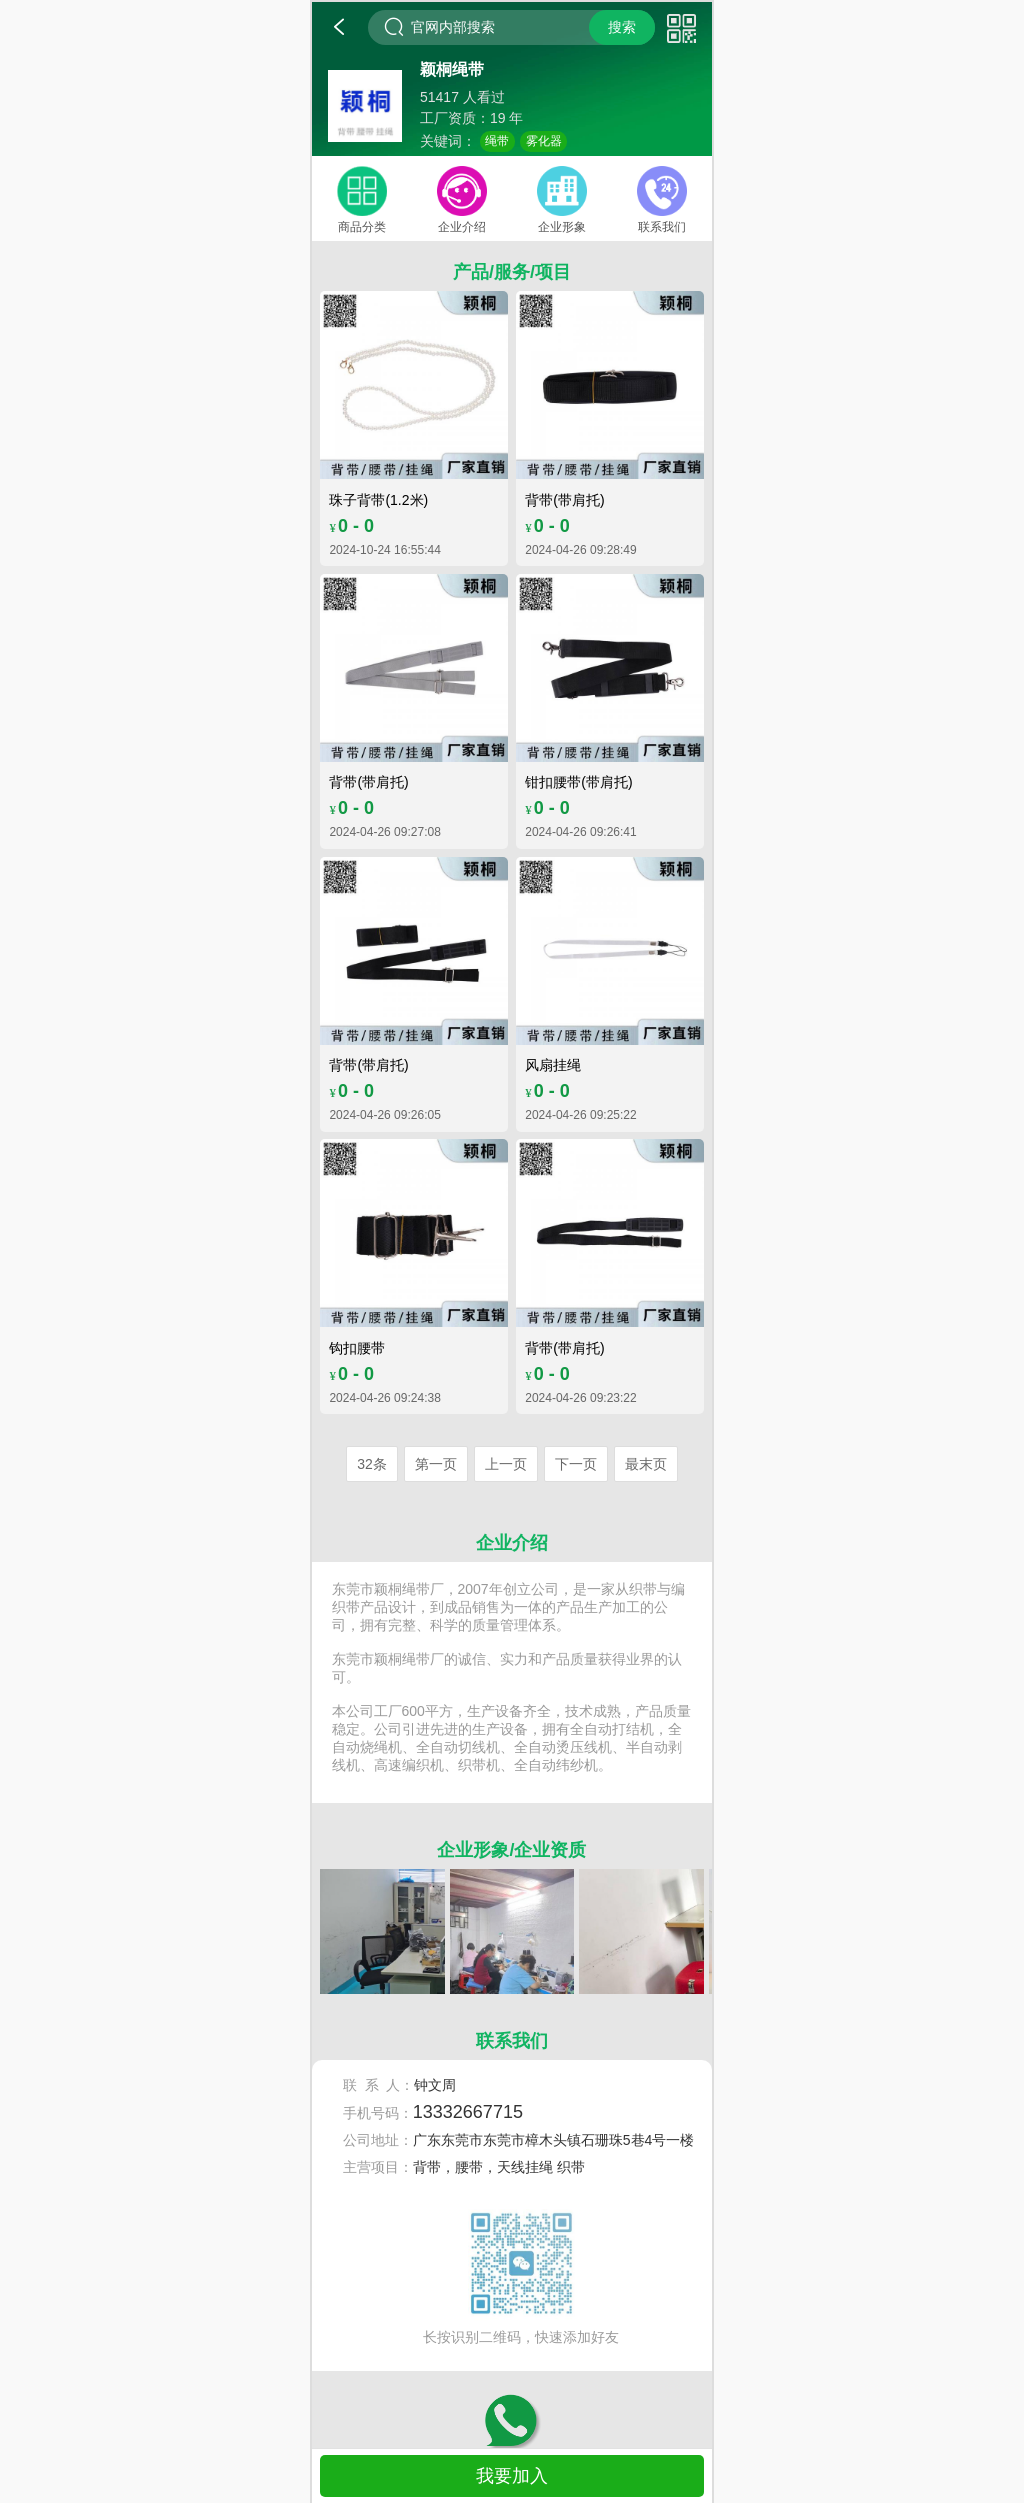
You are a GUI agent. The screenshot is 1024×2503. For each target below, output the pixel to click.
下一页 (576, 1464)
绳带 (497, 141)
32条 (372, 1464)
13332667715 (468, 2112)
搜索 (622, 27)
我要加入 (512, 2476)
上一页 (506, 1464)
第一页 (436, 1464)
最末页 (646, 1464)
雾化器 (544, 141)
